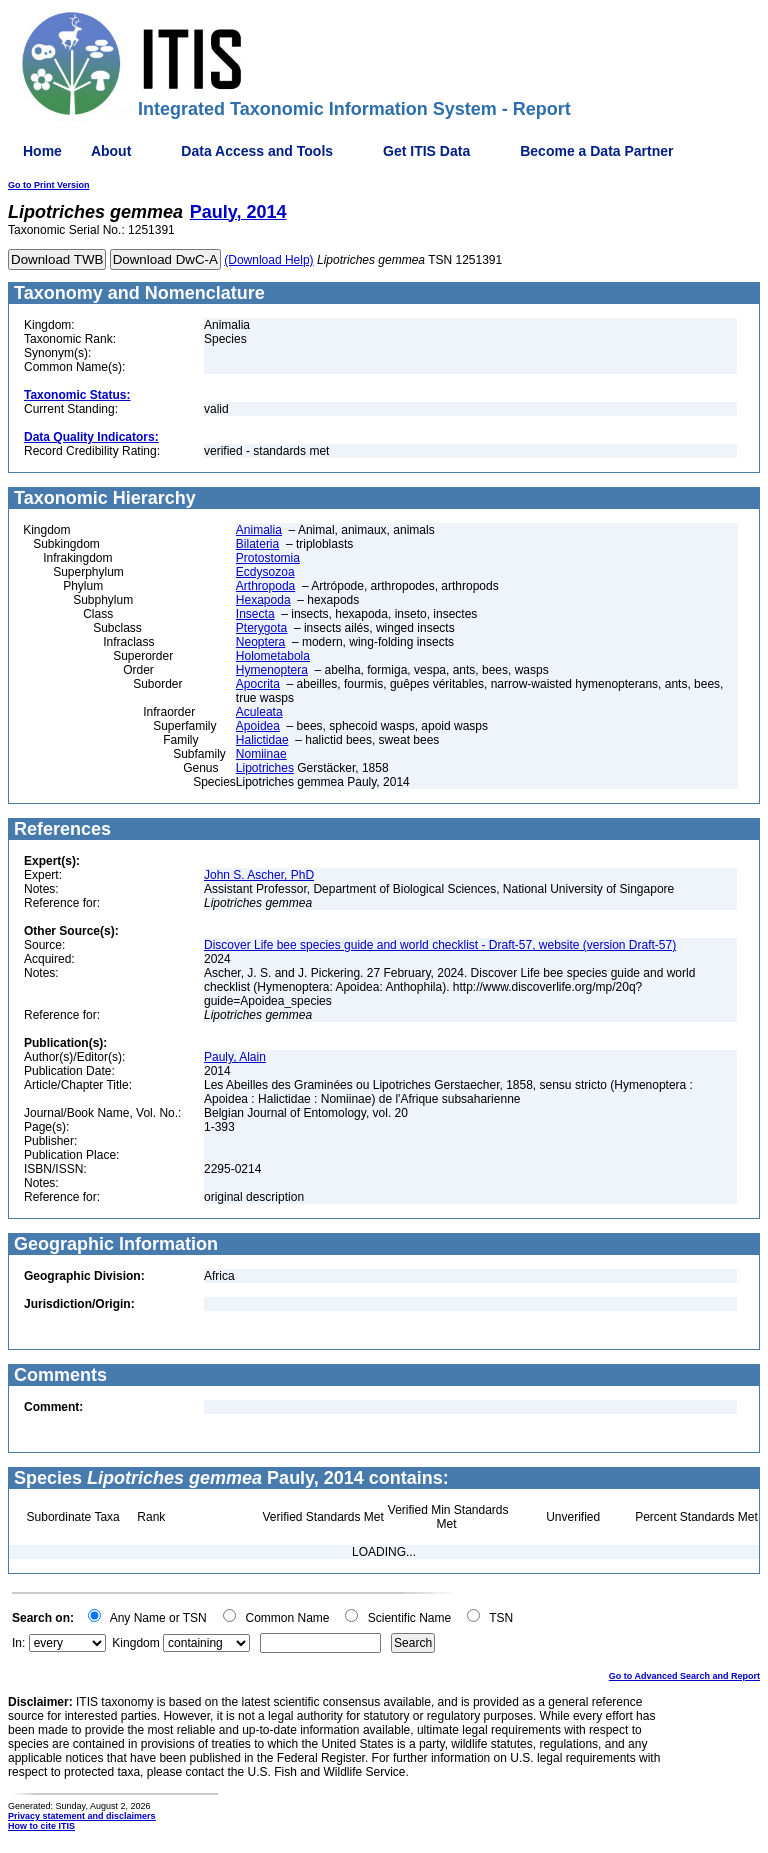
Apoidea (258, 726)
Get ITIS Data (426, 151)
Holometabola (273, 656)
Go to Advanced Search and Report (684, 1676)
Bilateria (257, 544)
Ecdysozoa (265, 572)
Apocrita (258, 684)
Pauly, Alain (235, 1057)
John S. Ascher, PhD (259, 875)
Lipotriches (265, 768)
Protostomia (268, 558)
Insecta (255, 614)
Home (42, 151)
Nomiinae (261, 754)
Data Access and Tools (257, 151)
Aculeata (259, 712)
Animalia (259, 530)
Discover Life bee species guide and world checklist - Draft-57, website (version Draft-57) (440, 945)
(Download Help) (268, 260)
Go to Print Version (49, 185)
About (111, 151)
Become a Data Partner (596, 151)
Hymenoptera (272, 670)
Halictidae (262, 740)
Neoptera (260, 642)
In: (18, 1643)
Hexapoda (263, 600)
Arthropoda (265, 586)
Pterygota (261, 628)
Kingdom (135, 1643)
